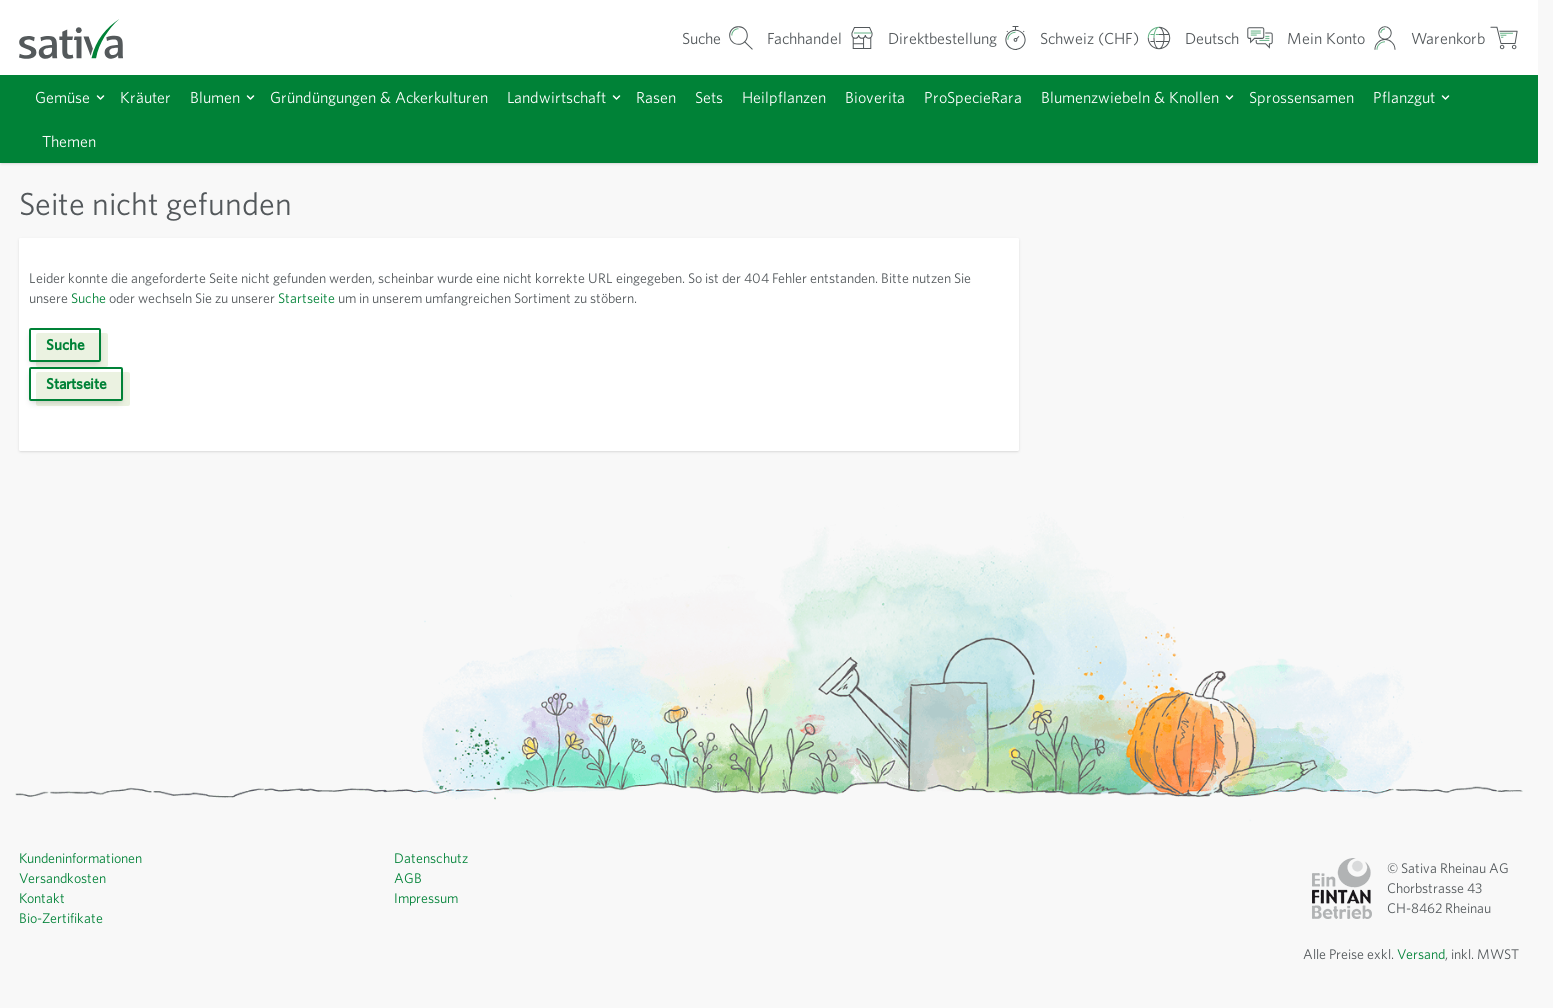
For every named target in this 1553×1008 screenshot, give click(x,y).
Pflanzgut (75, 140)
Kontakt (42, 898)
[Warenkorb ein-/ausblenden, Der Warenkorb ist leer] (1463, 37)
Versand (1413, 954)
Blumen (224, 96)
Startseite (407, 298)
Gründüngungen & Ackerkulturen (397, 96)
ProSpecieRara (1024, 96)
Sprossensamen (1375, 96)
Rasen (689, 96)
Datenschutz (433, 858)
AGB (409, 878)
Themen (168, 140)
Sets (747, 96)
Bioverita (920, 96)
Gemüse (65, 96)
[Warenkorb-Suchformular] (680, 37)
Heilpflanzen (826, 96)
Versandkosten (65, 878)
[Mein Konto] (1336, 37)
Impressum (428, 898)
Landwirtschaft (583, 96)
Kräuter (151, 96)
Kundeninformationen (85, 858)
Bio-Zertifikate (62, 918)
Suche (166, 298)
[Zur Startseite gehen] (84, 37)
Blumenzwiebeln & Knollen (1192, 96)
